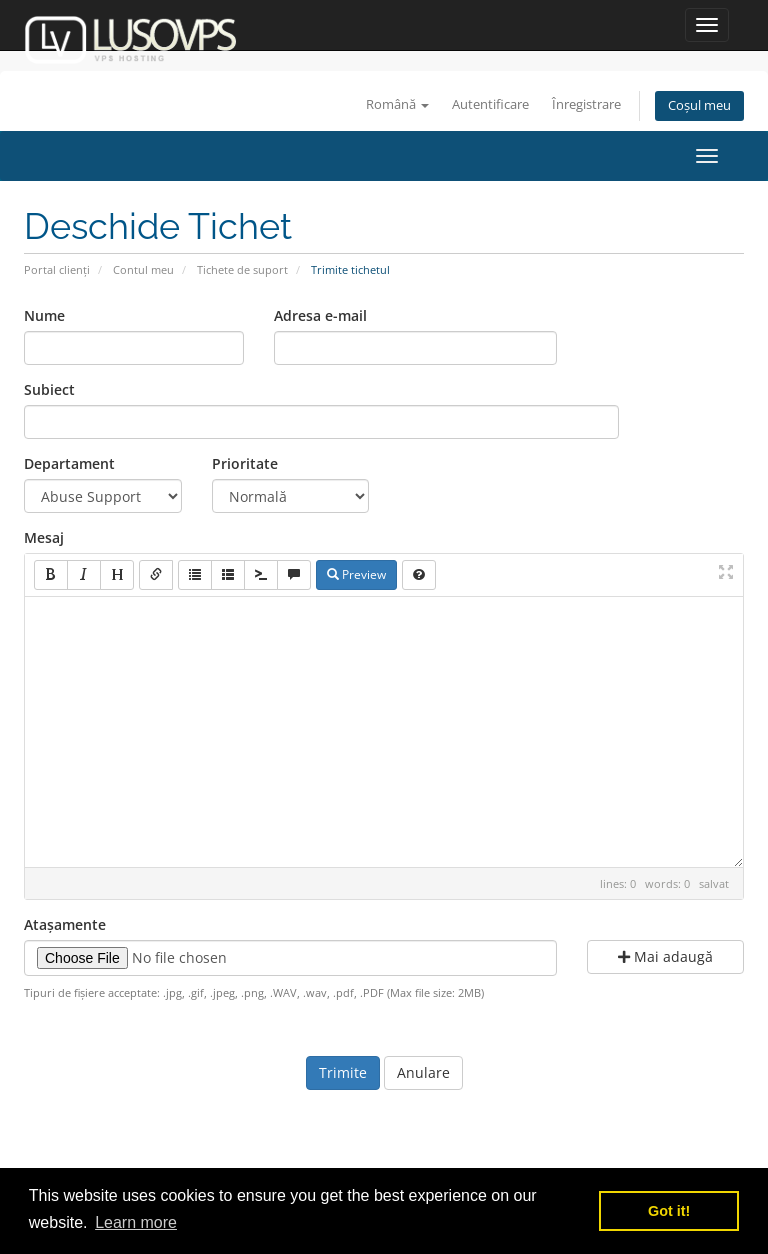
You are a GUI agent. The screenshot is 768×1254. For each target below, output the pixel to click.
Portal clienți (57, 269)
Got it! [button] (669, 1211)
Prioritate (245, 463)
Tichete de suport (242, 269)
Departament (69, 463)
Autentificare (490, 104)
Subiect (49, 389)
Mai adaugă (665, 956)
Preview (356, 574)
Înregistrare (586, 104)
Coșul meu (699, 105)
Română (397, 104)
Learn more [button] (136, 1222)
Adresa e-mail (320, 315)
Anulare (423, 1072)
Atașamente (65, 924)
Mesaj (44, 537)
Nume (44, 315)
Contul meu (143, 269)
